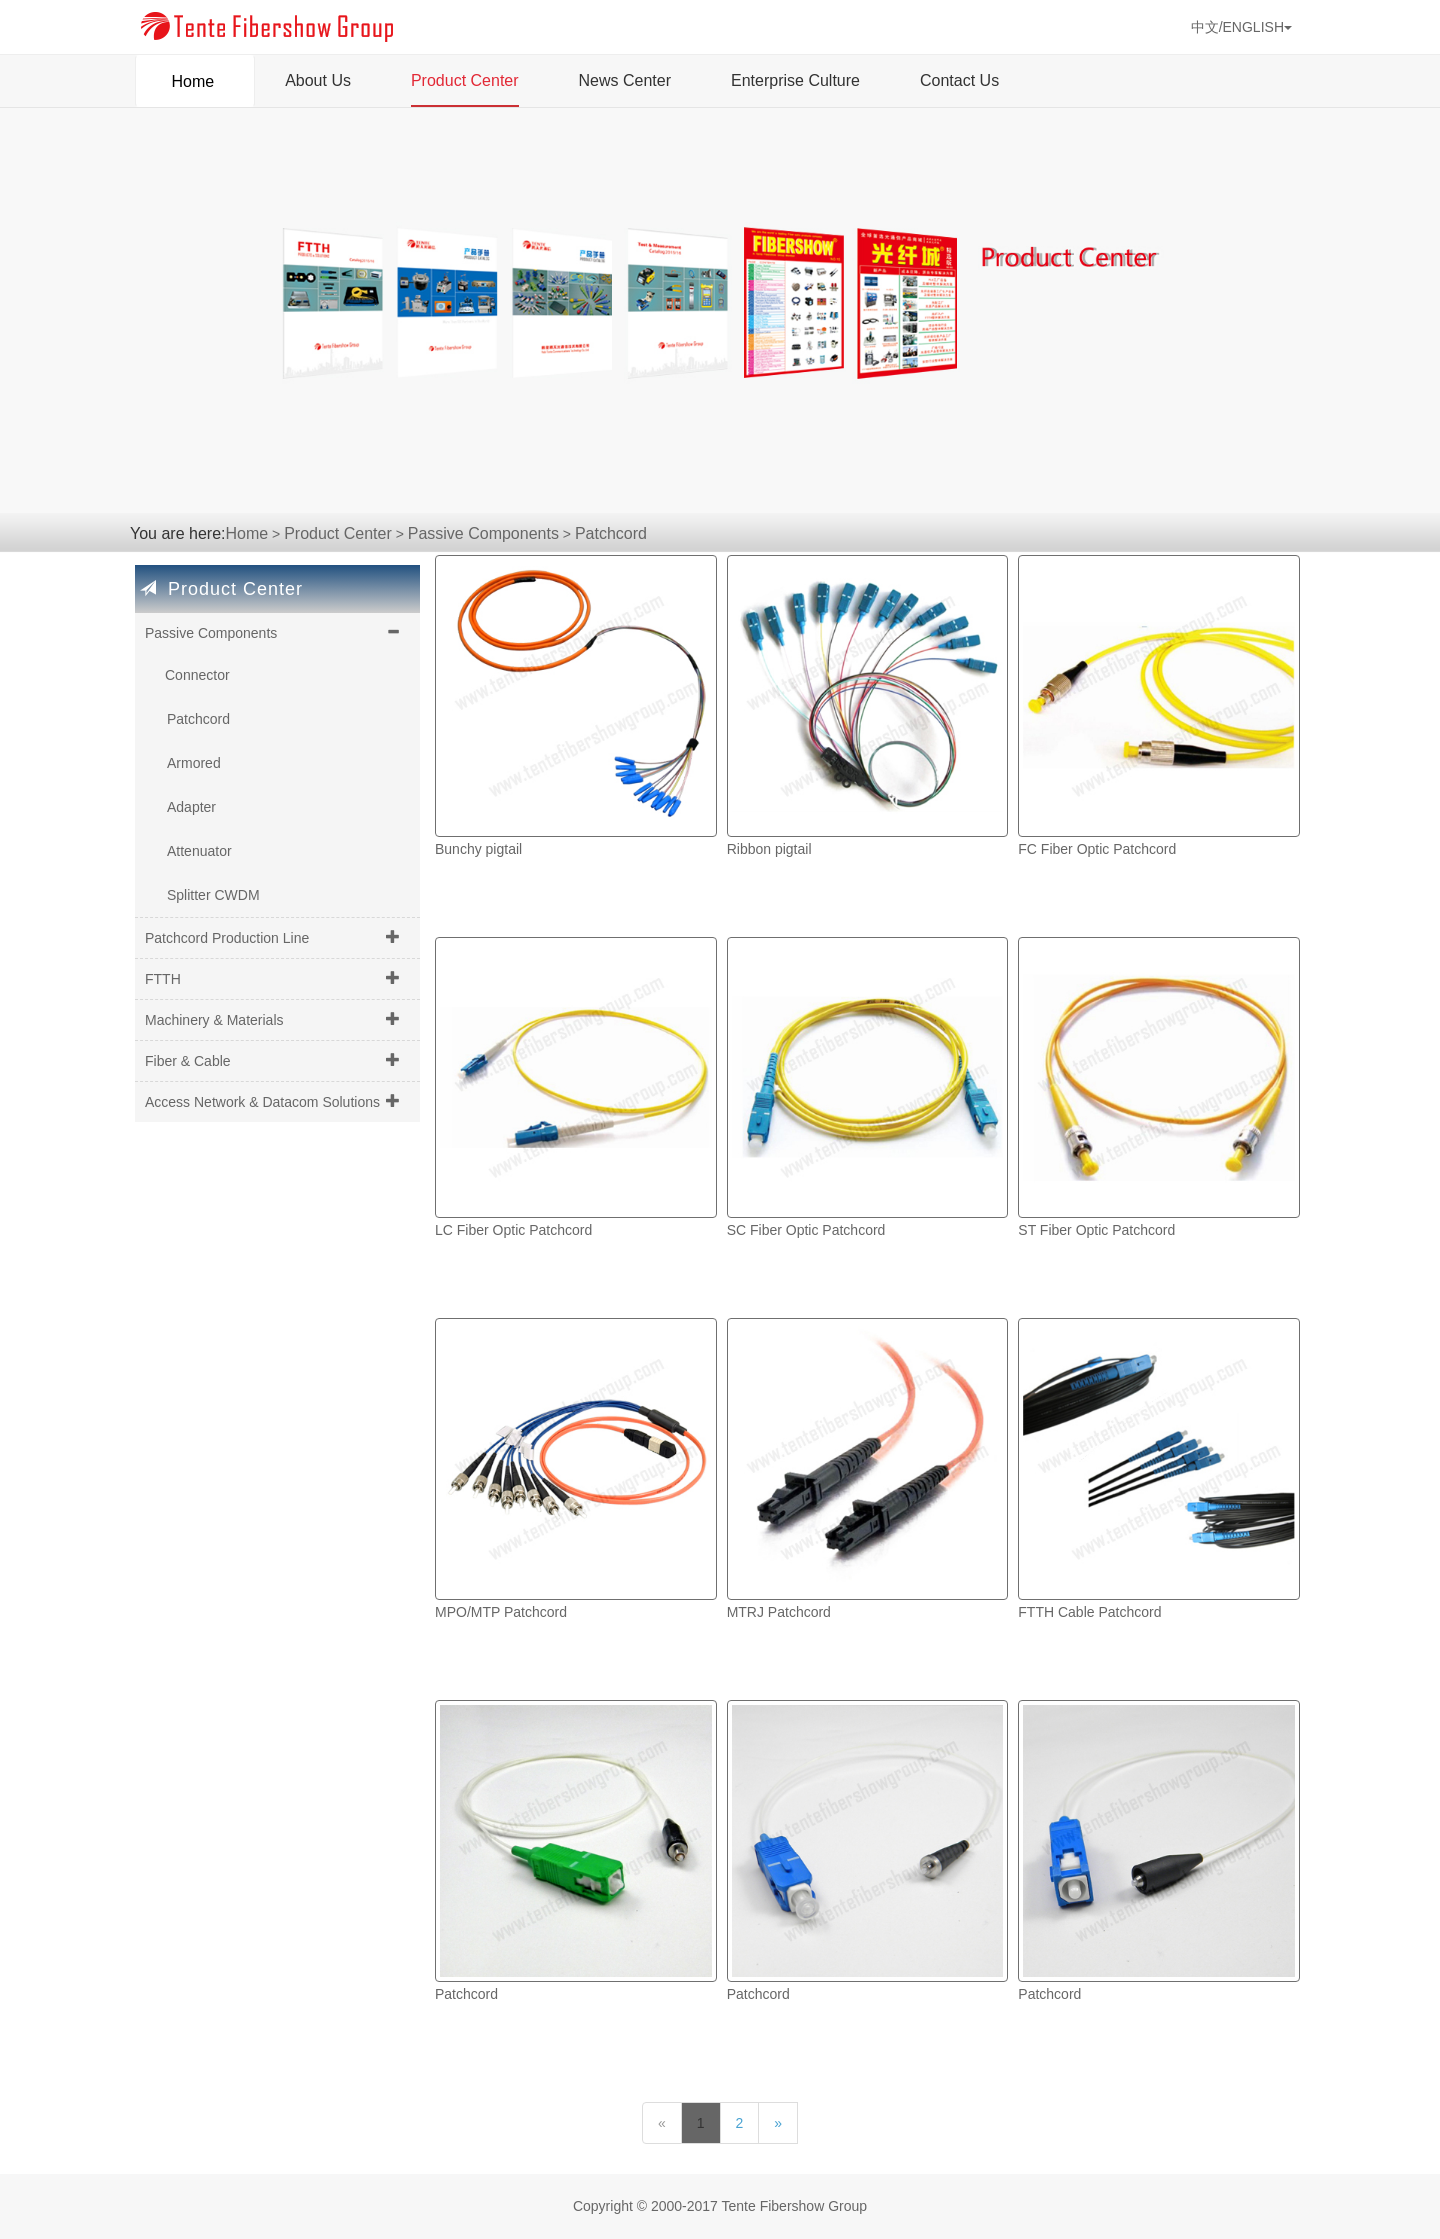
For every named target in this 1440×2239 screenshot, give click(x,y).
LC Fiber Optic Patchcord (513, 1230)
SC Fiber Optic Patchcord (806, 1230)
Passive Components (483, 533)
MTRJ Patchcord (779, 1612)
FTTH (163, 979)
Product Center (465, 80)
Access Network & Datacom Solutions (262, 1102)
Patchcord (611, 533)
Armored (194, 763)
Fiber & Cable (188, 1061)
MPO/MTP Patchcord (501, 1612)
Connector (197, 675)
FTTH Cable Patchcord (1089, 1612)
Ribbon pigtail (769, 849)
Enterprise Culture (795, 80)
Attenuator (199, 851)
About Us (318, 80)
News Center (625, 80)
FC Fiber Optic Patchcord (1097, 849)
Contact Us (959, 80)
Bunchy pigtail (478, 849)
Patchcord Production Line (227, 938)
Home (195, 75)
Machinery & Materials (214, 1020)
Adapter (191, 807)
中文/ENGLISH (1241, 27)
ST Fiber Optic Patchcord (1096, 1230)
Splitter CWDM (213, 895)
